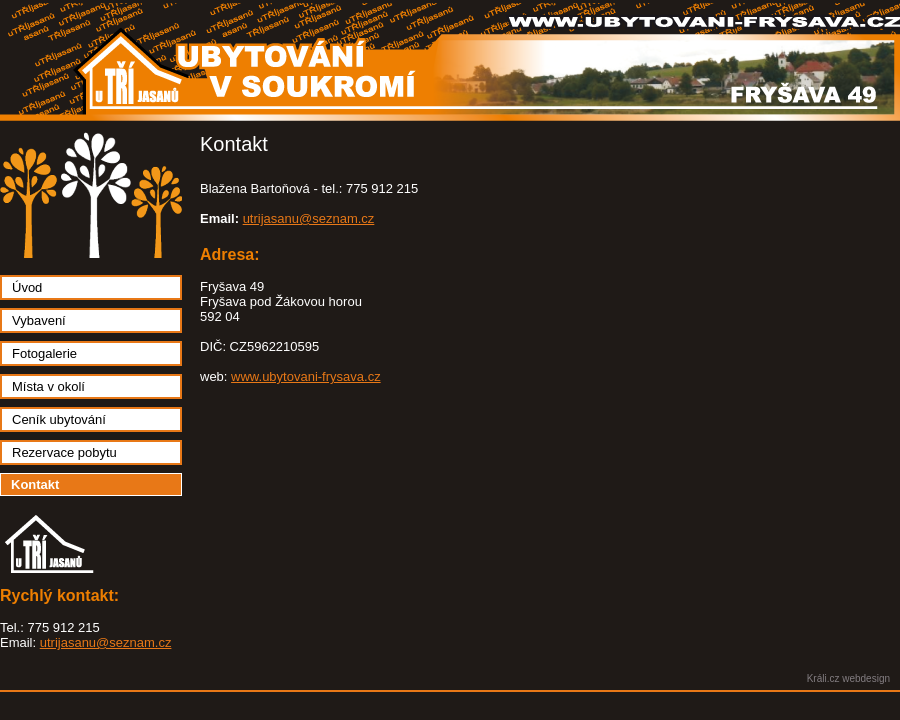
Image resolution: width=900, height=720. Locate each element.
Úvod (27, 287)
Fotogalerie (44, 353)
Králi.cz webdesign (848, 678)
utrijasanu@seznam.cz (106, 642)
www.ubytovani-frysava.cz (306, 376)
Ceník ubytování (59, 419)
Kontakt (35, 484)
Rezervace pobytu (64, 452)
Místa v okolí (48, 386)
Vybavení (39, 320)
